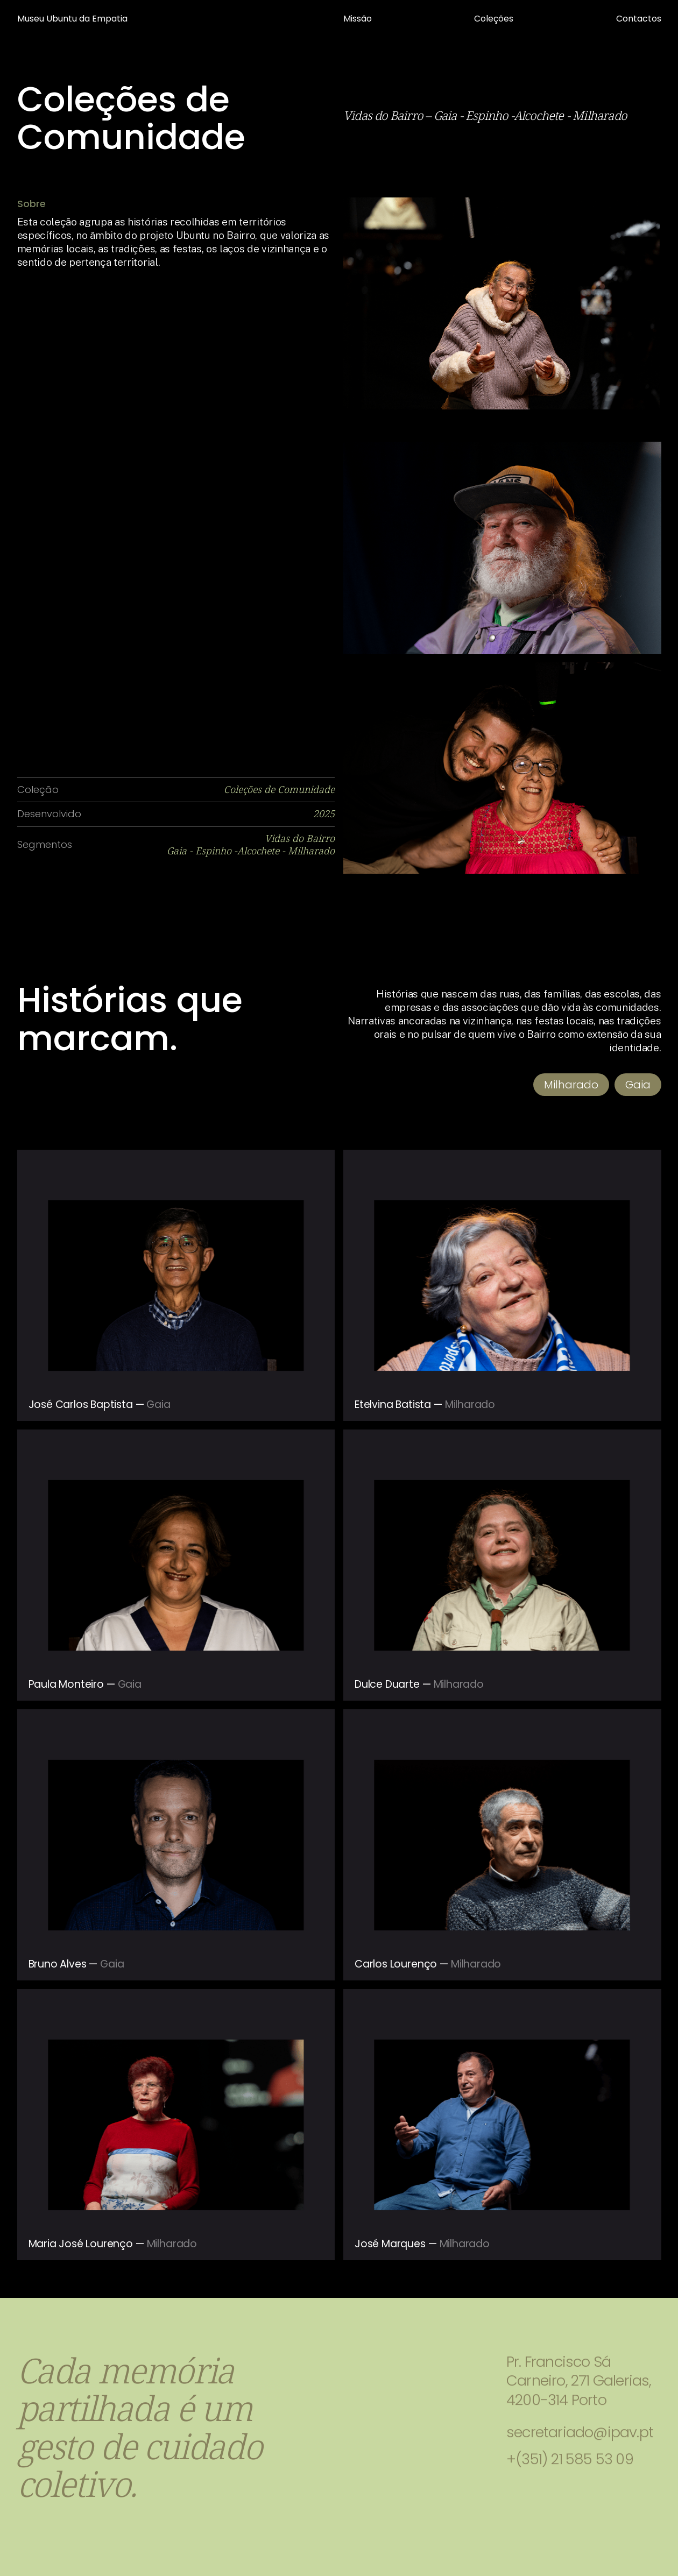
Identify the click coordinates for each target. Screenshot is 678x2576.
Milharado (571, 1084)
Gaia (638, 1084)
